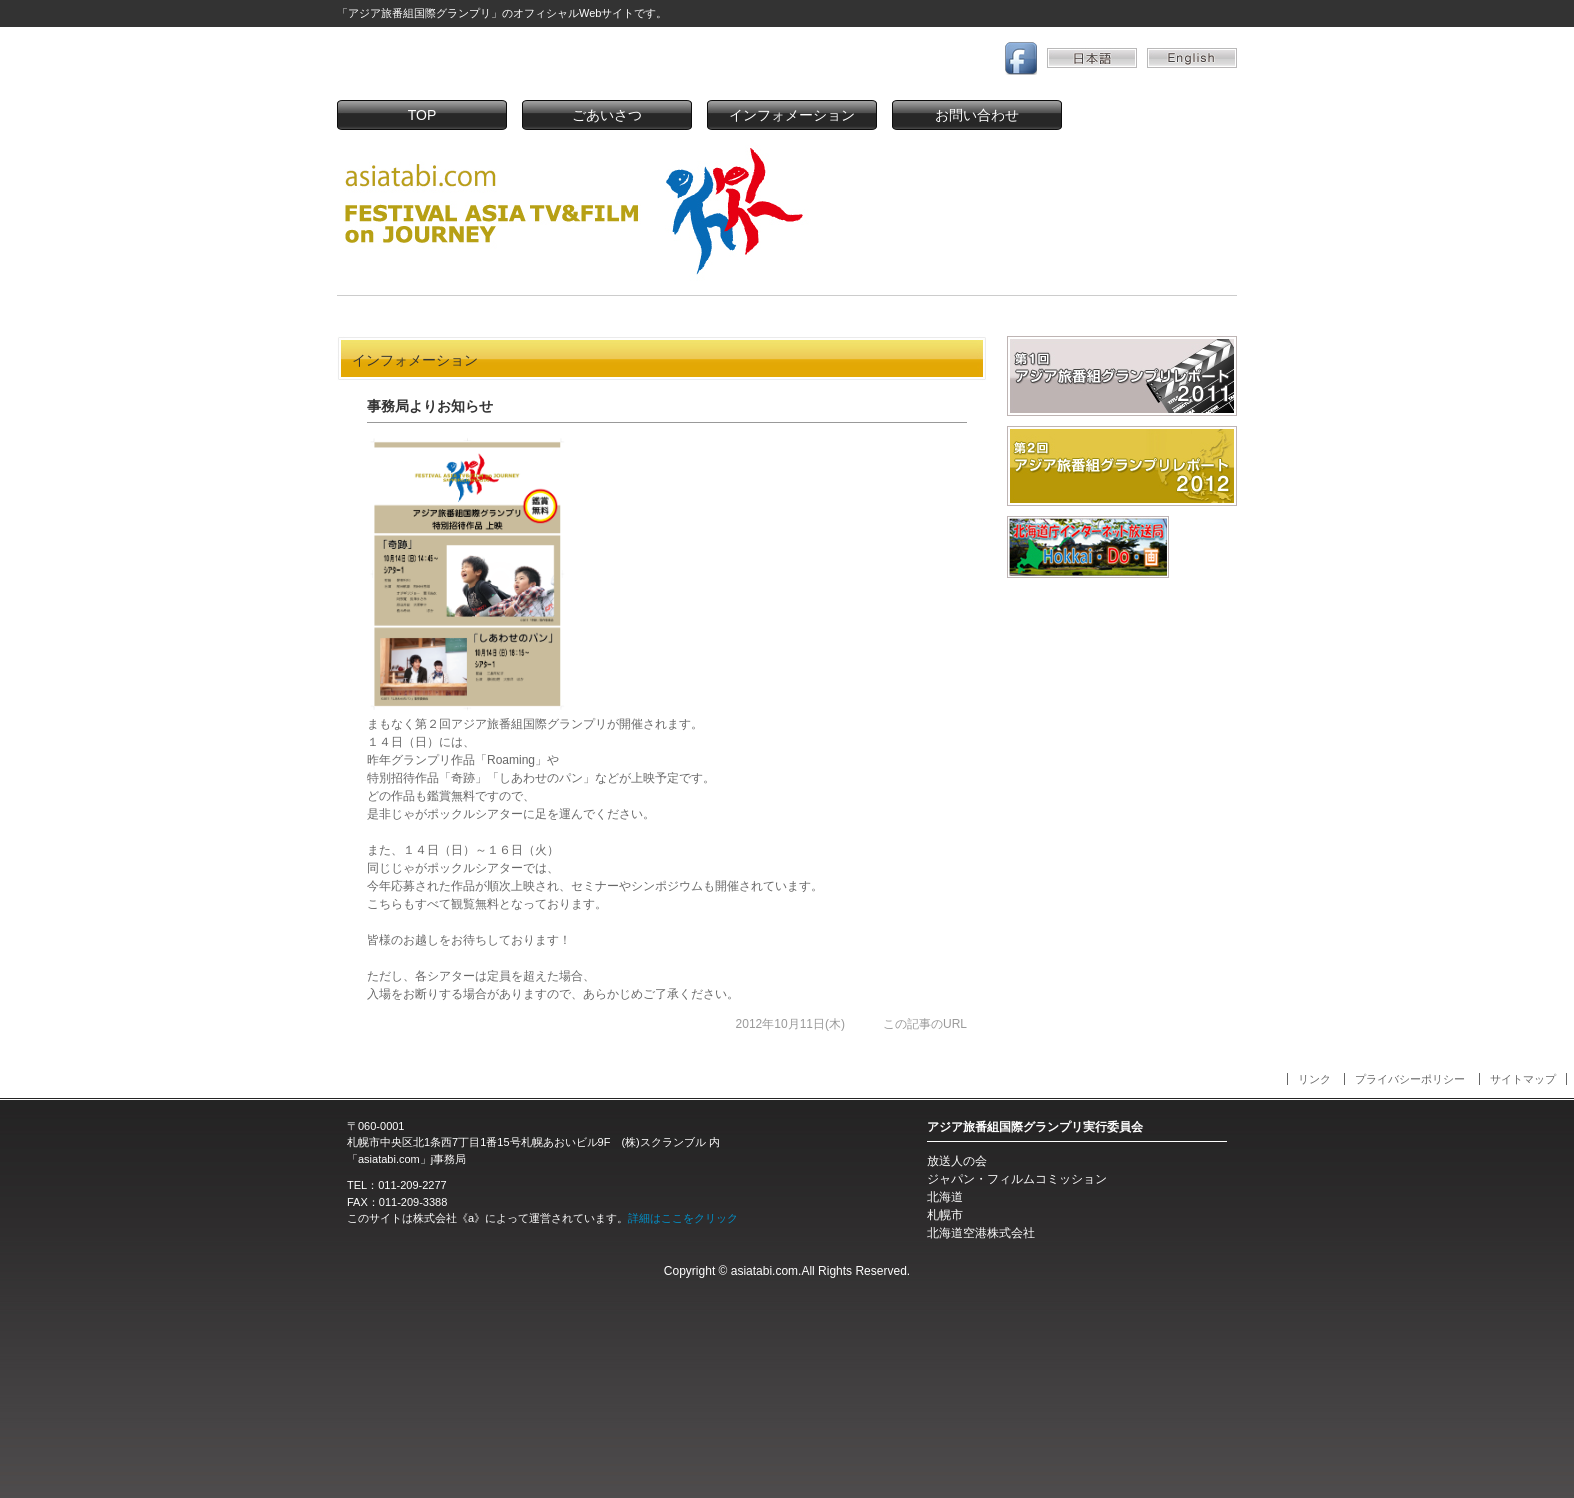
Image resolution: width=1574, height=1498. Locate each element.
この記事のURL (925, 1024)
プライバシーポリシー (1410, 1079)
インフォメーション (792, 115)
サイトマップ (1523, 1079)
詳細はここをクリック (683, 1218)
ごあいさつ (607, 115)
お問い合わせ (977, 115)
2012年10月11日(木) (790, 1024)
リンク (1314, 1079)
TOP (422, 115)
